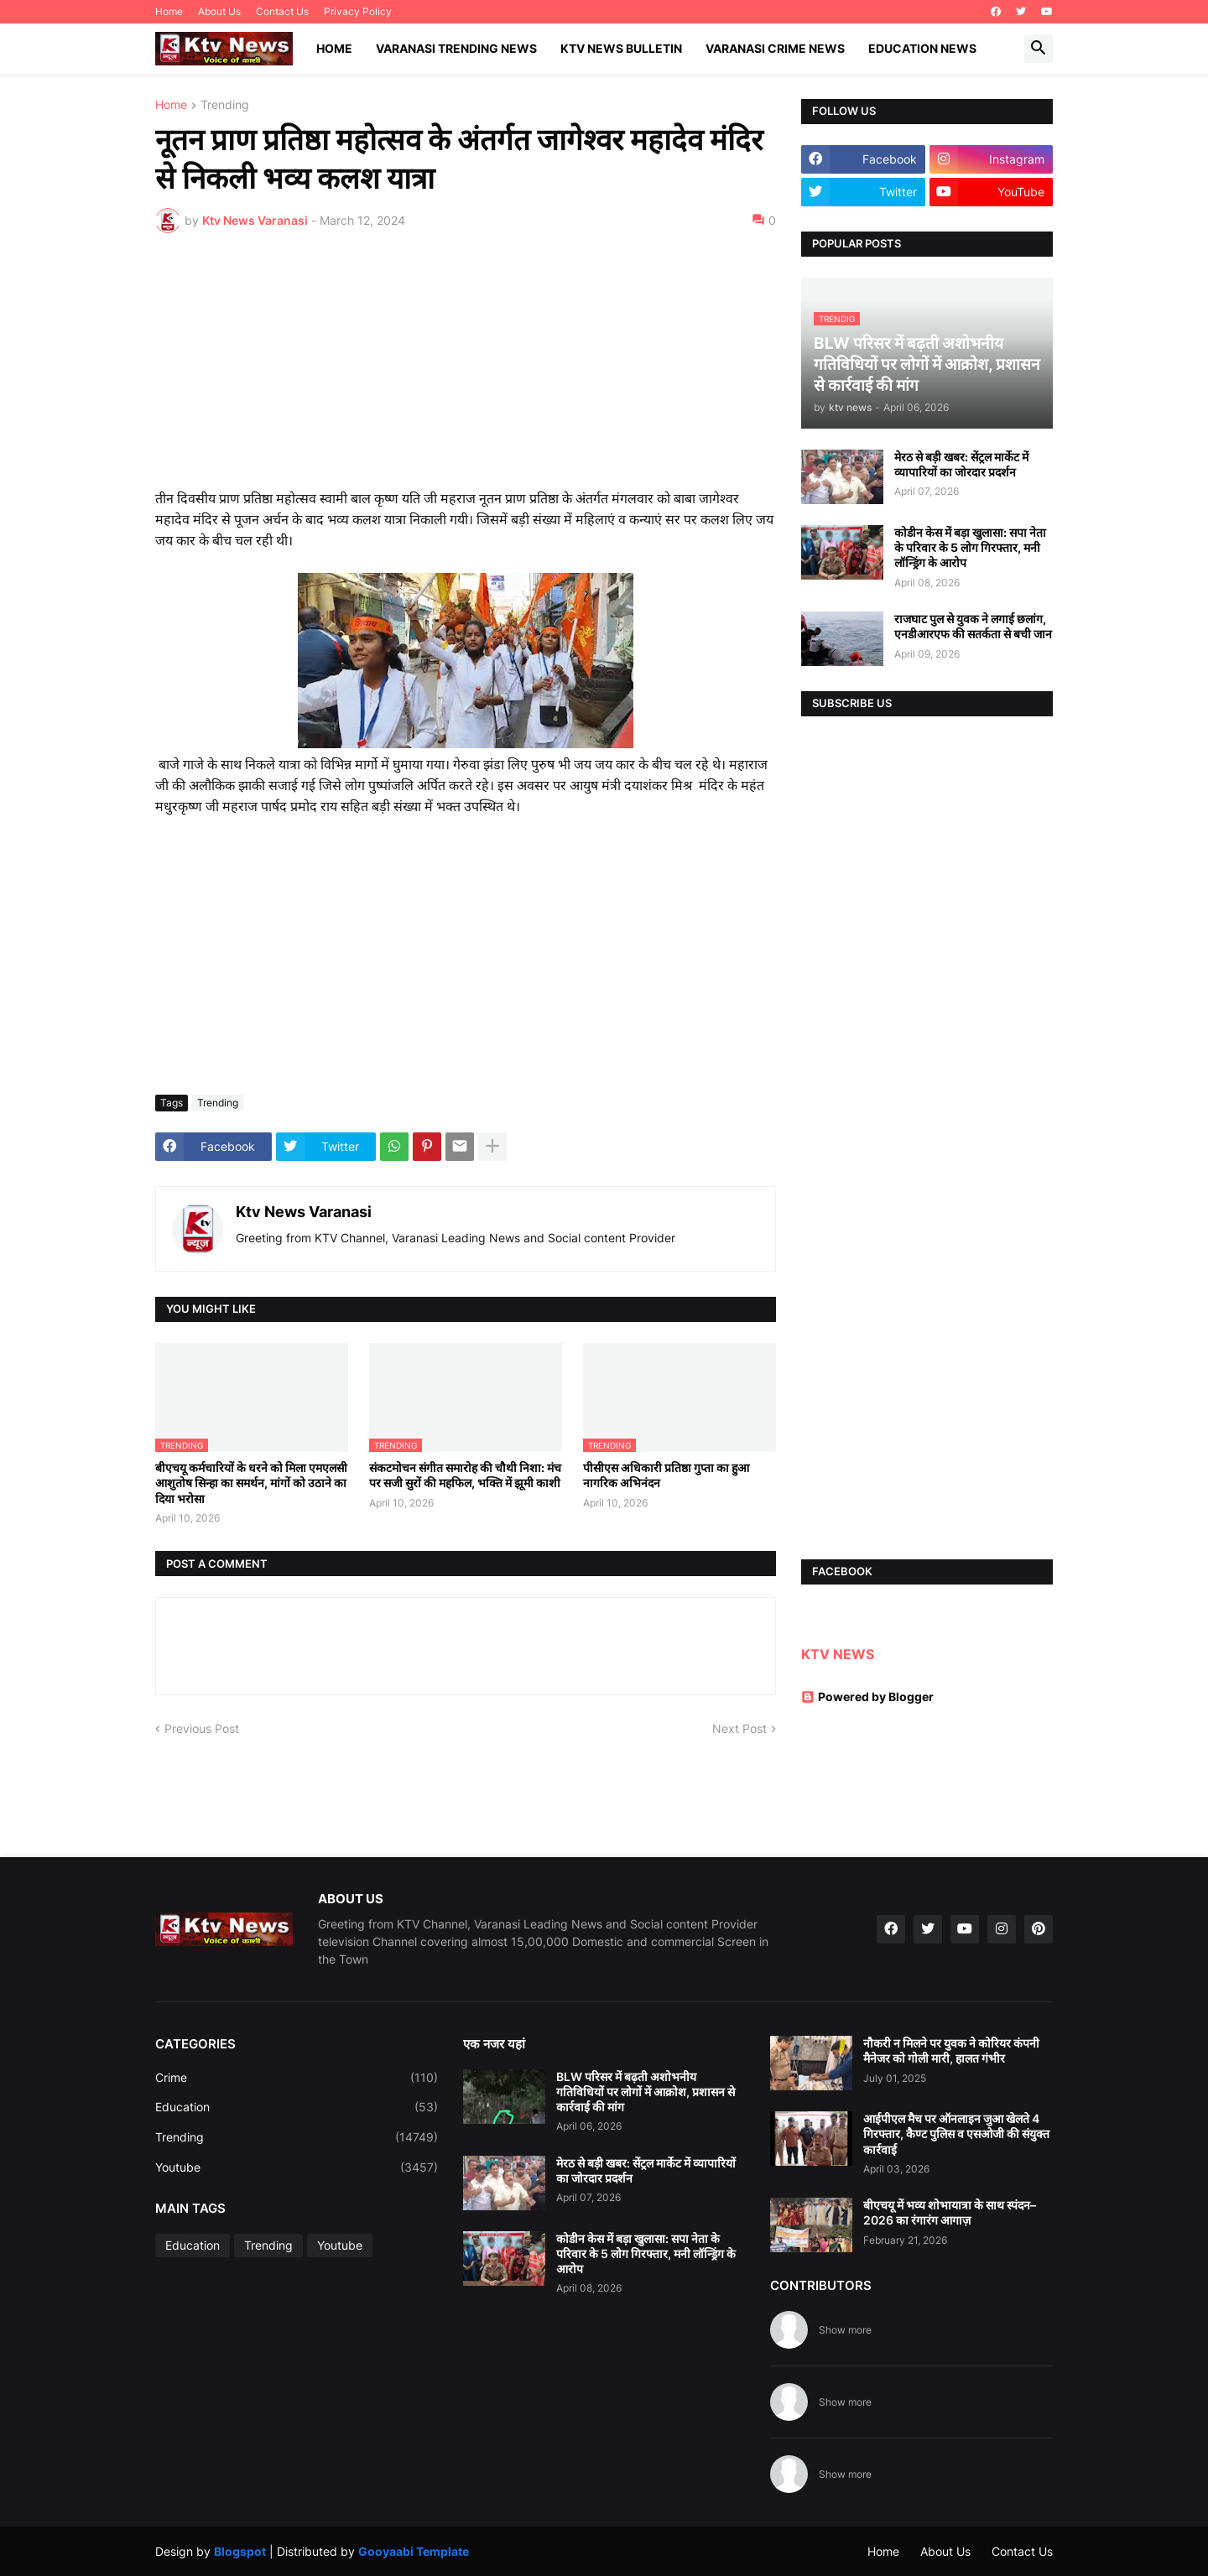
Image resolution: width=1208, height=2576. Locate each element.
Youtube (296, 2167)
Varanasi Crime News (775, 48)
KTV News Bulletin (621, 48)
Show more (845, 2330)
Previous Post (201, 1728)
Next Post (739, 1728)
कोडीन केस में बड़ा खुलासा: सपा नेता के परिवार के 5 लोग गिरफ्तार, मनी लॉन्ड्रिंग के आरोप (970, 547)
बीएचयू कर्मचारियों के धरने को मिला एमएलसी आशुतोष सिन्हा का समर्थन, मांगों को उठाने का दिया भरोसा (251, 1482)
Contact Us (282, 11)
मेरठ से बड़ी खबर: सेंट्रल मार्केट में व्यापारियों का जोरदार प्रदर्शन (961, 464)
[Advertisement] (465, 371)
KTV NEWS (837, 1654)
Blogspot (240, 2551)
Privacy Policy (358, 11)
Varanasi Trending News (456, 48)
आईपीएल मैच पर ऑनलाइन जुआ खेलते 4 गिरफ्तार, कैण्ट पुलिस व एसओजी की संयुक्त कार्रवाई (956, 2133)
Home (169, 11)
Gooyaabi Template (413, 2551)
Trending (224, 105)
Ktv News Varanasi (304, 1211)
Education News (922, 48)
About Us (219, 11)
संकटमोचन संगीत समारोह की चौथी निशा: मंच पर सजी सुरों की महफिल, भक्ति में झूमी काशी (465, 1475)
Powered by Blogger (867, 1696)
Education (296, 2107)
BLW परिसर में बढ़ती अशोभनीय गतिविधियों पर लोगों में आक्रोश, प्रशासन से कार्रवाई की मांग (645, 2091)
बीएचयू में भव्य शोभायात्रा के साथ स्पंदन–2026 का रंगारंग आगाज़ (949, 2212)
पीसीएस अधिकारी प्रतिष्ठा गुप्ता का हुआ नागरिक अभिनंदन (666, 1475)
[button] (1038, 48)
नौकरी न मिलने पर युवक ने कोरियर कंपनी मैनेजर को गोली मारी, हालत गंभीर (951, 2050)
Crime (296, 2077)
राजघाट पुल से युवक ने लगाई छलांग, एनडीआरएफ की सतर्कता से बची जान (973, 626)
